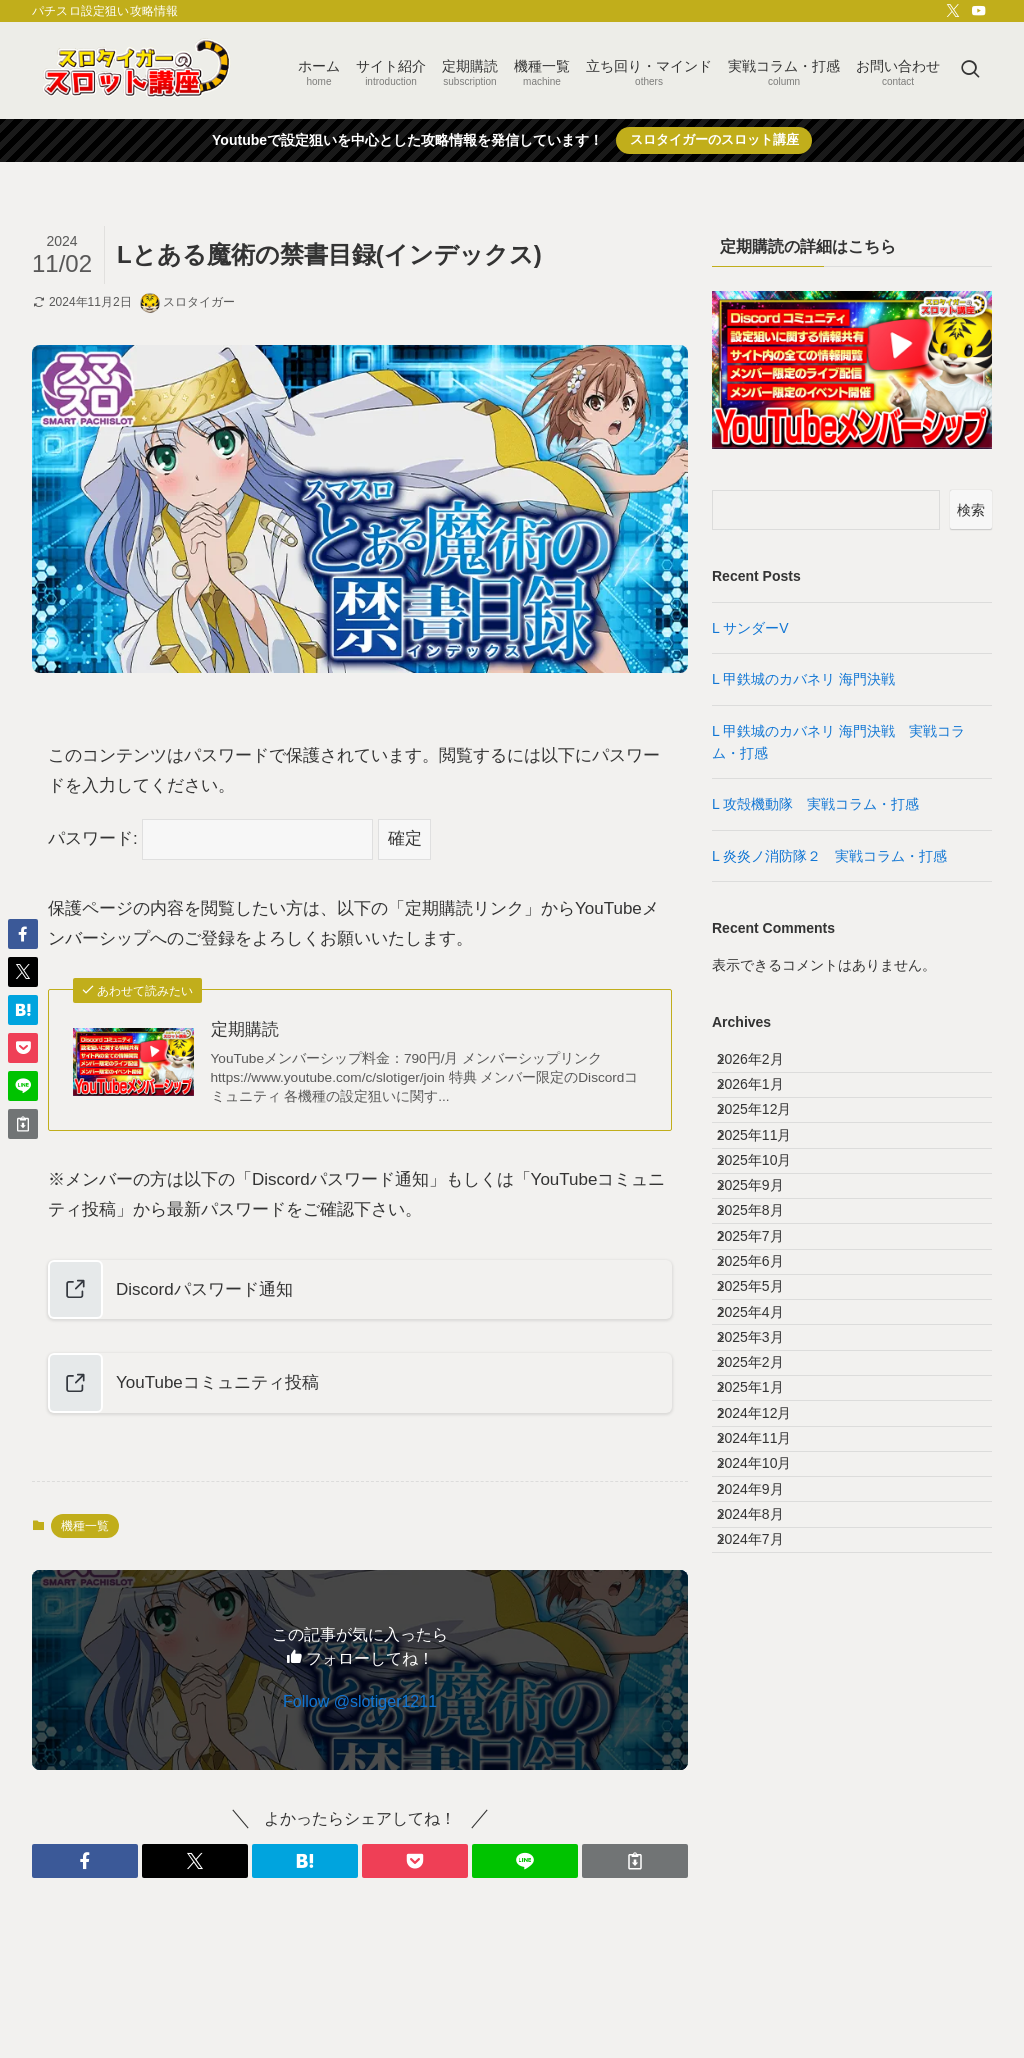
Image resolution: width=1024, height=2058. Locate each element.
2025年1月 (766, 1608)
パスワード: (210, 838)
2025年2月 (766, 1566)
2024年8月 (766, 1816)
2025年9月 (766, 1275)
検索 (971, 510)
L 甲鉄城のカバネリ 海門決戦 (803, 679)
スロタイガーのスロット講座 (714, 139)
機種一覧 (85, 1526)
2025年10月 (770, 1233)
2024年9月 (766, 1774)
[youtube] (979, 11)
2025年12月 (770, 1150)
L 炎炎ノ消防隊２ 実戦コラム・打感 (836, 856)
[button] (85, 1861)
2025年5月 (766, 1441)
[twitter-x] (953, 11)
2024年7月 (766, 1857)
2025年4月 (766, 1483)
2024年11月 (770, 1691)
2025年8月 (766, 1316)
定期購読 (245, 1029)
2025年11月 (770, 1192)
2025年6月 (766, 1400)
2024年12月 (770, 1649)
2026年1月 (766, 1108)
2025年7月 (766, 1358)
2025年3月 (766, 1524)
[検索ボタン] (970, 70)
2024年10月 (770, 1732)
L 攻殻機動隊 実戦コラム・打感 (822, 804)
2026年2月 (766, 1067)
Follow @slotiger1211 (360, 1701)
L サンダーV (750, 628)
